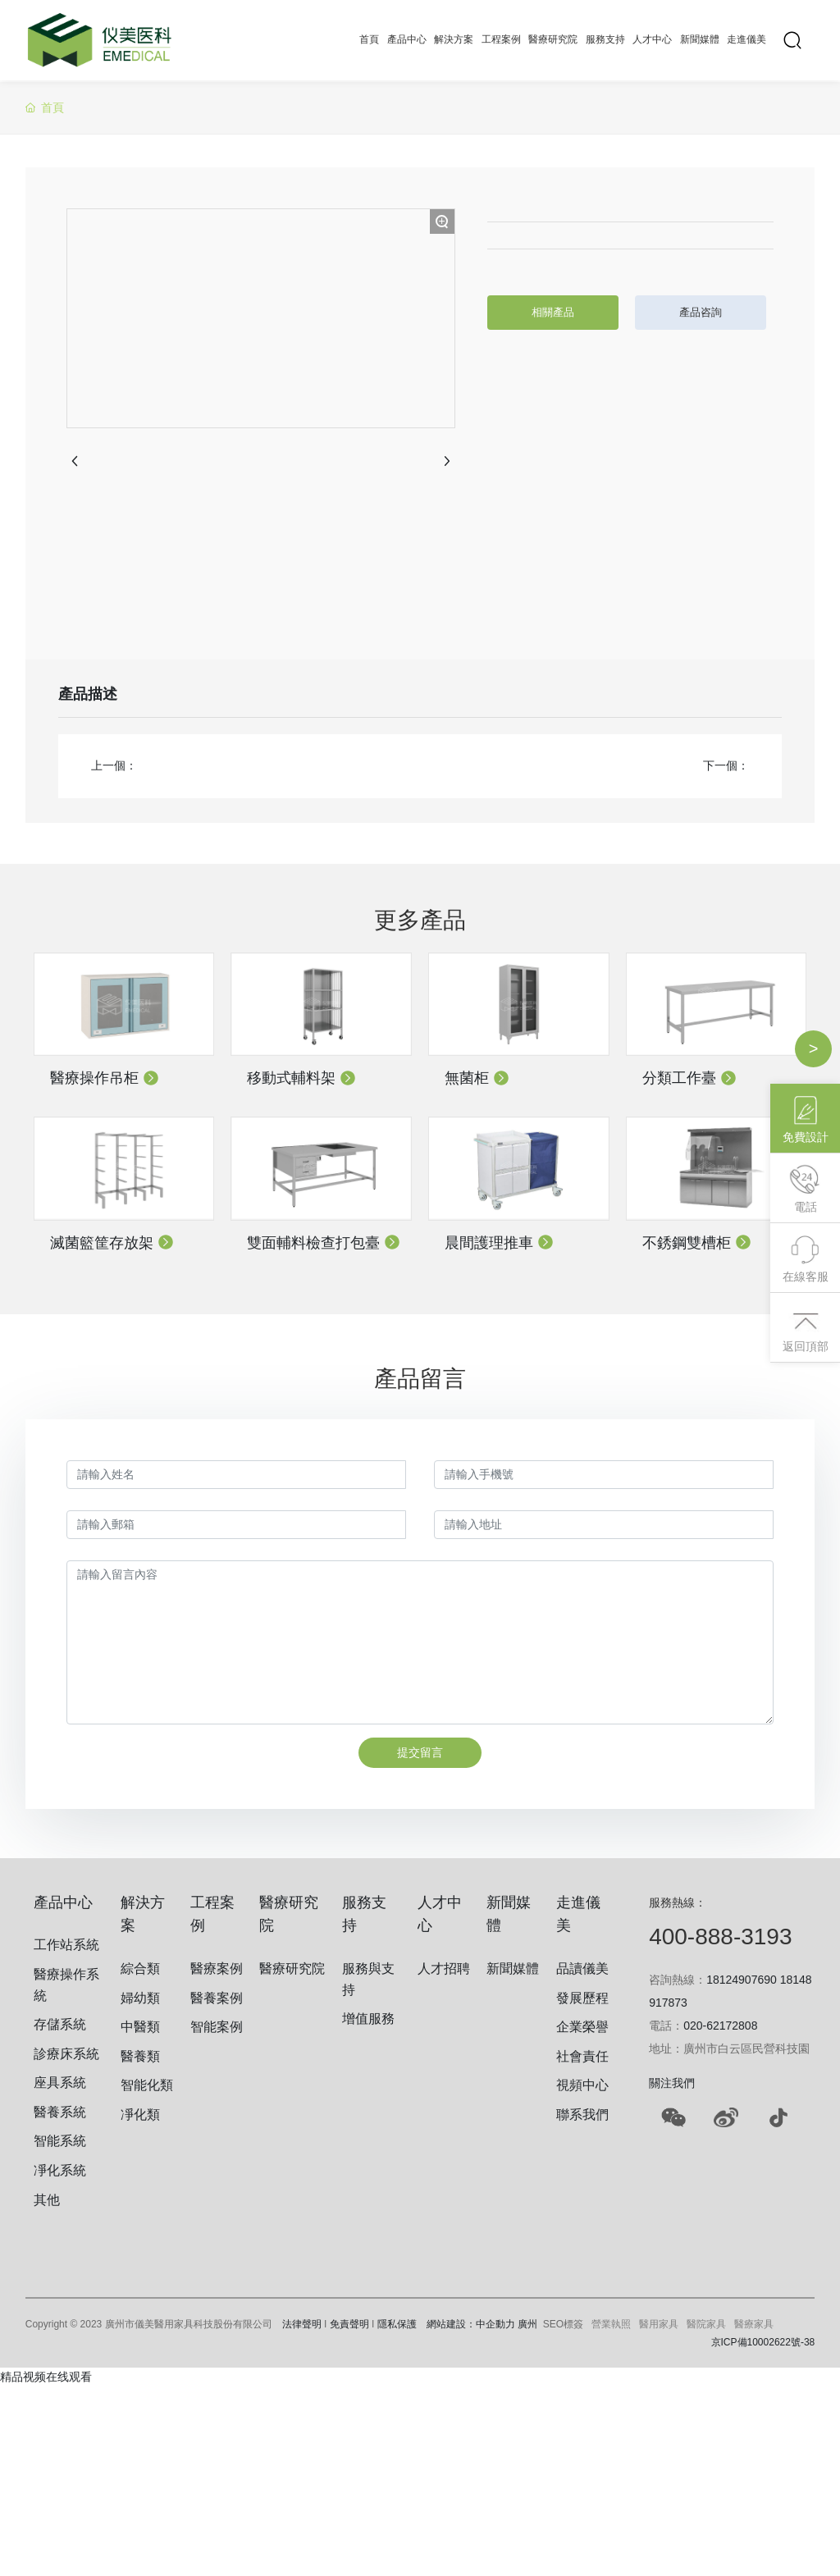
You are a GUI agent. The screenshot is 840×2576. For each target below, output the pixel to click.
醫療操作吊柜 (104, 1078)
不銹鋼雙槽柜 (696, 1243)
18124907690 (741, 1979)
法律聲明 (302, 2324)
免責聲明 (349, 2324)
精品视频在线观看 (46, 2376)
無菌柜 (477, 1078)
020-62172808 (720, 2025)
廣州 (527, 2324)
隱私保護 (397, 2324)
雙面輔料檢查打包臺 (323, 1243)
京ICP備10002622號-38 (763, 2342)
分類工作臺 (689, 1078)
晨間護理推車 (499, 1243)
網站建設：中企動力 (471, 2324)
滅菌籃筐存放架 (112, 1243)
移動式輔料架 (301, 1078)
